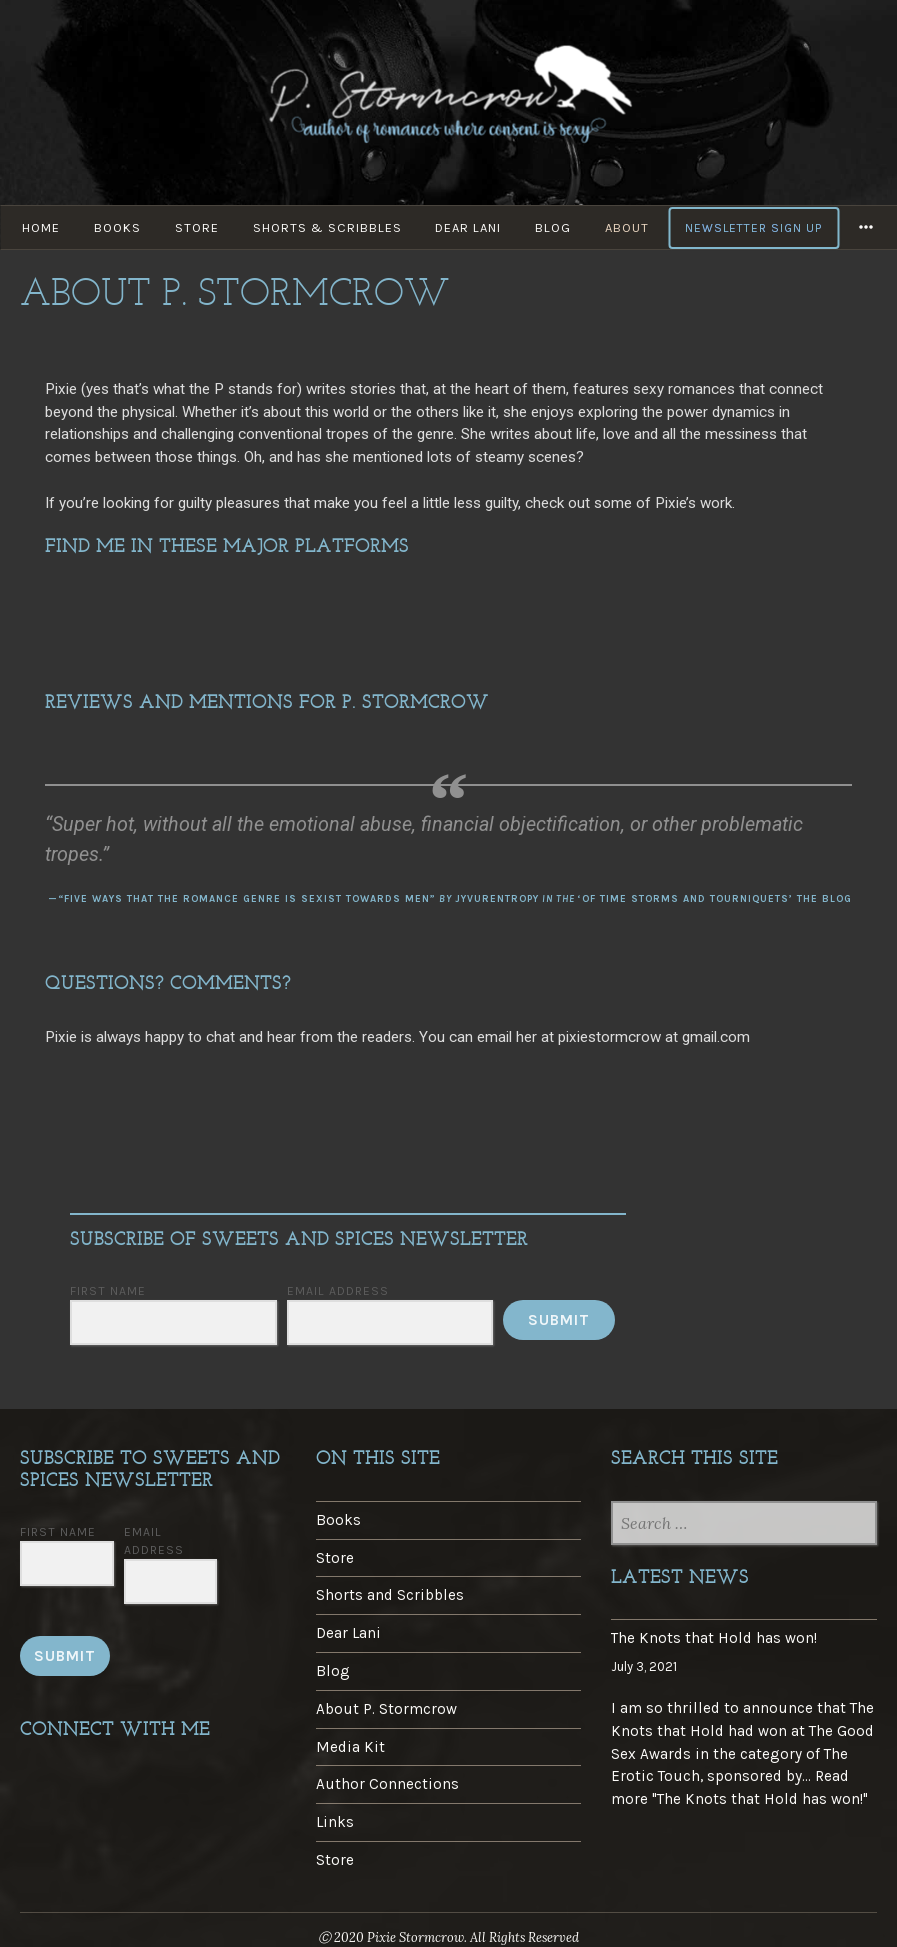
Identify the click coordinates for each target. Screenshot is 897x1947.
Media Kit (350, 1747)
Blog (554, 227)
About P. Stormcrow (386, 1709)
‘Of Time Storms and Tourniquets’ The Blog (715, 898)
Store (197, 227)
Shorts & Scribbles (327, 227)
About (628, 227)
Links (335, 1822)
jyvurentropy (497, 898)
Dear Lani (469, 227)
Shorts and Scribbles (390, 1595)
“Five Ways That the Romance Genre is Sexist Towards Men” (247, 898)
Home (41, 227)
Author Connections (387, 1784)
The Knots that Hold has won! (714, 1638)
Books (117, 227)
